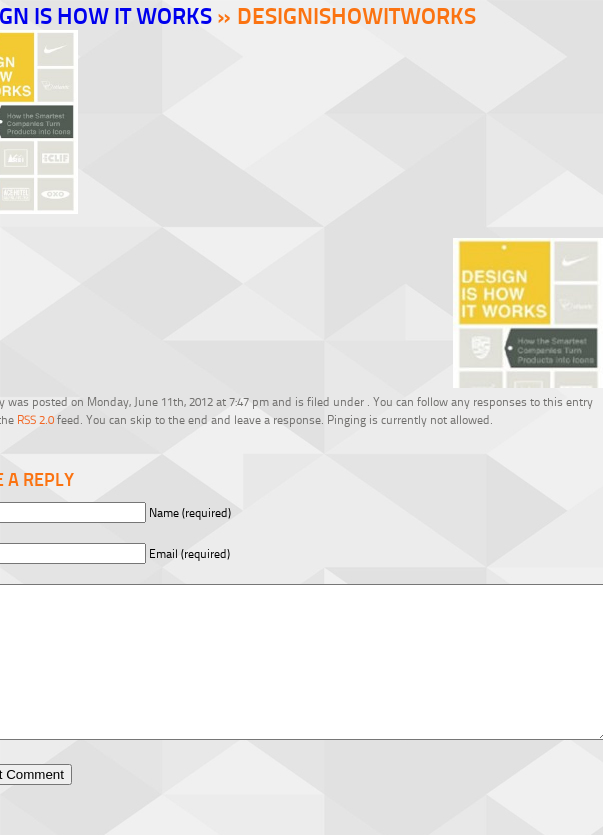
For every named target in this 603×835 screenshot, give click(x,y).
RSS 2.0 (35, 419)
